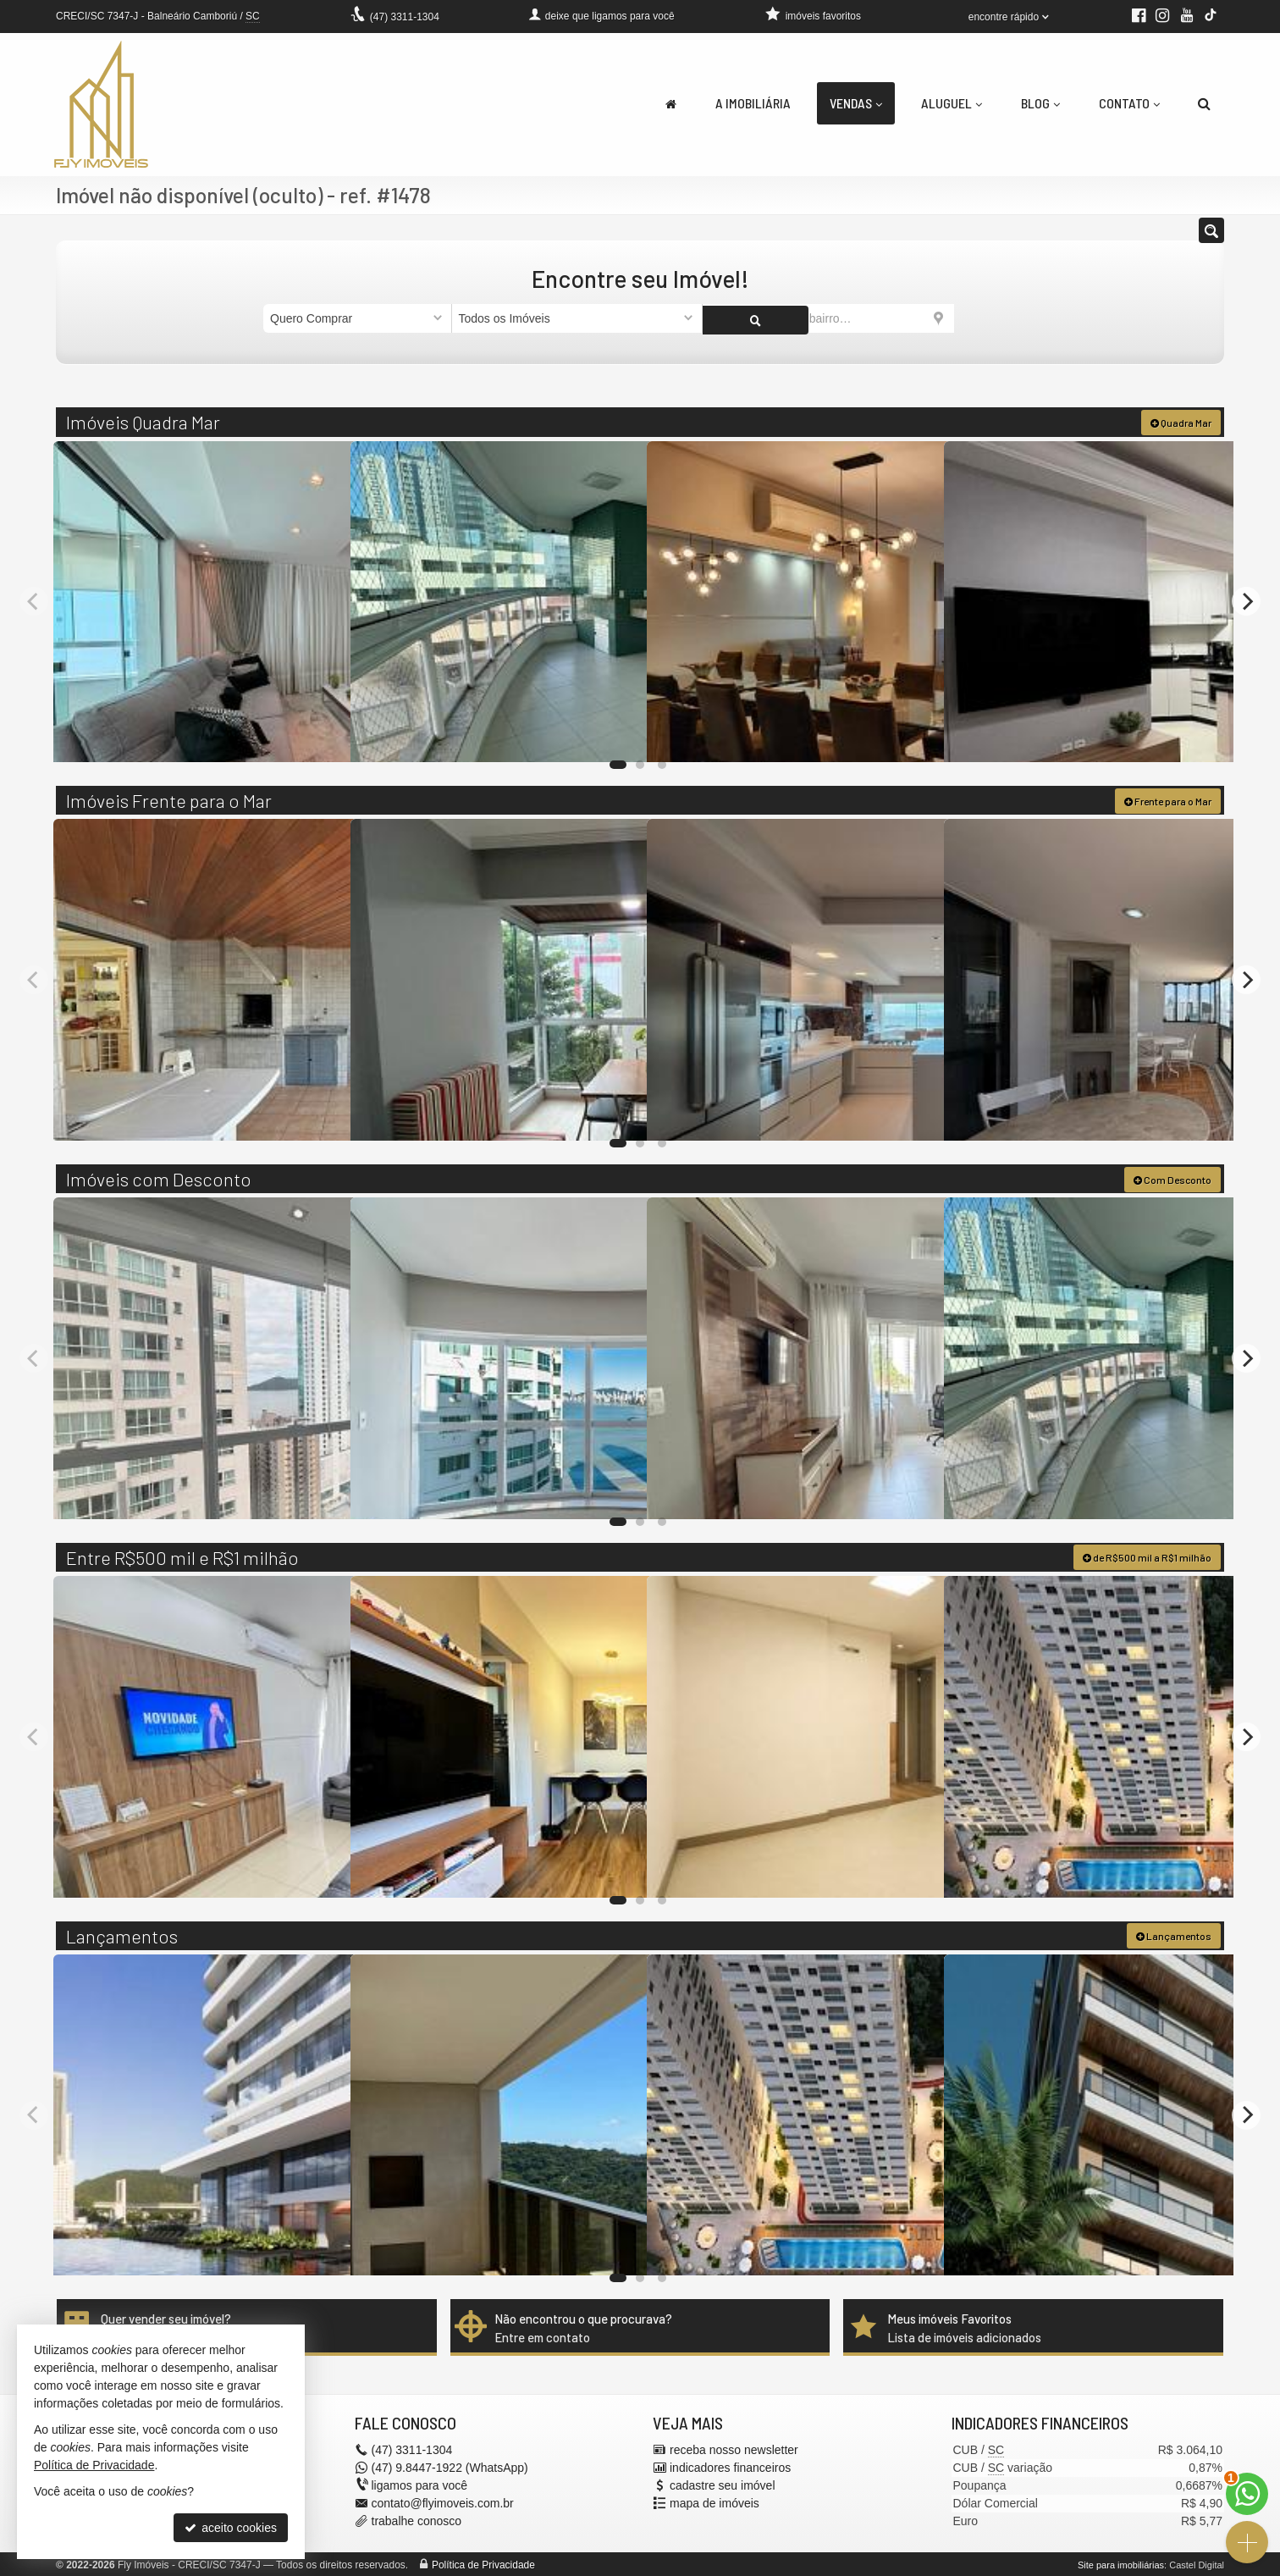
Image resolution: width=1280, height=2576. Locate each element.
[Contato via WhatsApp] (1247, 2494)
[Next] (1246, 599)
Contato (1129, 103)
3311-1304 (404, 17)
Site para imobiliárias (1121, 2563)
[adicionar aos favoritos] (319, 733)
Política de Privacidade (483, 2563)
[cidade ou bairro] (828, 318)
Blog (1040, 103)
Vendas (856, 103)
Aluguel (951, 103)
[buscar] (985, 318)
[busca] (1204, 103)
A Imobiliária (753, 103)
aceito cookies (231, 2528)
